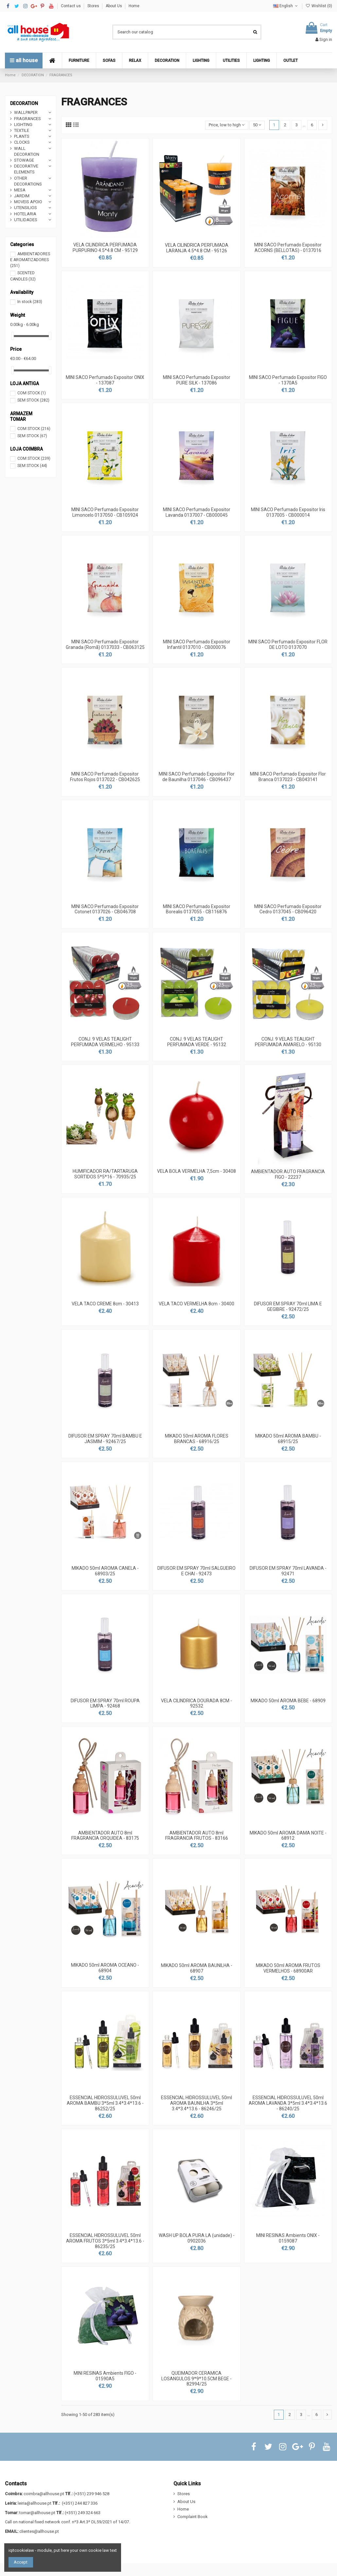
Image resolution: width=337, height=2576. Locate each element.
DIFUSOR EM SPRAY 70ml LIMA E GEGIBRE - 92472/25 (288, 1306)
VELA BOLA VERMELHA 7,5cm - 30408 (196, 1171)
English (286, 6)
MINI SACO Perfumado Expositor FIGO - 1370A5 (288, 380)
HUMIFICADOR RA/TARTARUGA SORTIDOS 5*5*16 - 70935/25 (105, 1174)
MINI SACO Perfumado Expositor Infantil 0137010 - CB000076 (196, 644)
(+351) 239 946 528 (91, 2493)
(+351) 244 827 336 (80, 2503)
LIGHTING (23, 124)
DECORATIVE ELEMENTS (26, 169)
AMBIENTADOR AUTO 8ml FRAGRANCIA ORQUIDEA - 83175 (105, 1835)
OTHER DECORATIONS (28, 181)
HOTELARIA (25, 213)
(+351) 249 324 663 (82, 2512)
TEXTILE (21, 130)
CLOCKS (22, 142)
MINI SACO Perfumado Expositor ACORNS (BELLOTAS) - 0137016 (288, 247)
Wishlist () (319, 6)
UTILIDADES (25, 219)
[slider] (12, 336)
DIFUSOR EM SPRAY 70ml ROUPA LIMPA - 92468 (105, 1703)
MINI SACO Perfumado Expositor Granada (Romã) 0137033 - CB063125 (105, 644)
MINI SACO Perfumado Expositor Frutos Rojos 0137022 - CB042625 (105, 776)
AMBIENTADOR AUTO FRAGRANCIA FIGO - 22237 (288, 1174)
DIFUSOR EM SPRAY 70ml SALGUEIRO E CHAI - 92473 (196, 1570)
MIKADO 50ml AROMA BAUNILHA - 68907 (196, 1968)
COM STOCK (31, 393)
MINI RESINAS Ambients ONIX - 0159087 (288, 2238)
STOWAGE (24, 160)
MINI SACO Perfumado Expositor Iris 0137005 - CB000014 (288, 512)
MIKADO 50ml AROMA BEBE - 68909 (288, 1700)
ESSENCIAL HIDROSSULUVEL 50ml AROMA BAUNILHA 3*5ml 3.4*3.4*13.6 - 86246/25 (196, 2103)
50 (257, 124)
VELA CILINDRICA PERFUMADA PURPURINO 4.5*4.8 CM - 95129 (105, 247)
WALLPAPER (26, 112)
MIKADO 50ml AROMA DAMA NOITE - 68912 (288, 1835)
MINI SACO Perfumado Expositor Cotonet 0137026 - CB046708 (105, 909)
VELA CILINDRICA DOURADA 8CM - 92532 (196, 1703)
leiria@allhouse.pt (34, 2503)
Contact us (71, 6)
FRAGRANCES (27, 118)
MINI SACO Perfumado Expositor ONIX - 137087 (105, 380)
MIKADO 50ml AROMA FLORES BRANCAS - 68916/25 (196, 1438)
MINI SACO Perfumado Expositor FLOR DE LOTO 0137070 (288, 644)
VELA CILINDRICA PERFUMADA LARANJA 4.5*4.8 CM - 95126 (196, 247)
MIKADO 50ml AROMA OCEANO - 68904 (105, 1967)
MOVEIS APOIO (28, 201)
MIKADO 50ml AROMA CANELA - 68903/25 (105, 1570)
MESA (20, 190)
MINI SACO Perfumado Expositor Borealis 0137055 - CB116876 (196, 909)
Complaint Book (192, 2516)
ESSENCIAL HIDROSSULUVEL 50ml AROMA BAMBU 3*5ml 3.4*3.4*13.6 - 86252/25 (105, 2103)
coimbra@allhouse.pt (44, 2493)
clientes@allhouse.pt (39, 2531)
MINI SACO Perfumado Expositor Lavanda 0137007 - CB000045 (196, 512)
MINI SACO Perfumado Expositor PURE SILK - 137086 (196, 380)
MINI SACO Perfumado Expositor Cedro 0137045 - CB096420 (288, 909)
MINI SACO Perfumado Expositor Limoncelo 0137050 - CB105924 (105, 512)
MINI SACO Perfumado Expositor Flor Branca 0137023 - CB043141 (288, 776)
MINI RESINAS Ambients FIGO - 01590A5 (105, 2375)
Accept (20, 2562)
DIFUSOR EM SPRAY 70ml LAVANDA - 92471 (288, 1570)
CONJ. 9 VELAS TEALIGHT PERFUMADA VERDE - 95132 (196, 1041)
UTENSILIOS (25, 207)
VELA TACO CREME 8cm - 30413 (105, 1303)
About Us (114, 6)
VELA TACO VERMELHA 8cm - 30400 (196, 1303)
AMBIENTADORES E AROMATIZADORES (30, 260)
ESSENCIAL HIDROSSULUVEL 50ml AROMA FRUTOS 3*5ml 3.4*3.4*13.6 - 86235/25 (105, 2241)
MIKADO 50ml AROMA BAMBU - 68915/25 (288, 1438)
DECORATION (24, 103)
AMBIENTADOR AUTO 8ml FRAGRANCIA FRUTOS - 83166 (196, 1835)
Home (134, 6)
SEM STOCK (33, 400)
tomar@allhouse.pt (37, 2512)
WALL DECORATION (26, 151)
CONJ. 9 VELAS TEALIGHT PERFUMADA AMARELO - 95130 (288, 1041)
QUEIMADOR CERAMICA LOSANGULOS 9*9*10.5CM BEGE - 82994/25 (196, 2378)
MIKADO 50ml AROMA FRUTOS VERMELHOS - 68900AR (288, 1968)
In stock (29, 301)
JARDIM (21, 195)
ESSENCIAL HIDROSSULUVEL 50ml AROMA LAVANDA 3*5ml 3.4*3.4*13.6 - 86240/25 (288, 2103)
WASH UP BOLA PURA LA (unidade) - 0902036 (197, 2238)
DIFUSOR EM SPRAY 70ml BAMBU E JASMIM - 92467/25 (105, 1438)
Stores (93, 6)
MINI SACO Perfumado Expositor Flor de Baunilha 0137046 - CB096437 (197, 776)
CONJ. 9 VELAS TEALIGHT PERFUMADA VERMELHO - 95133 (105, 1041)
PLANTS (21, 136)
